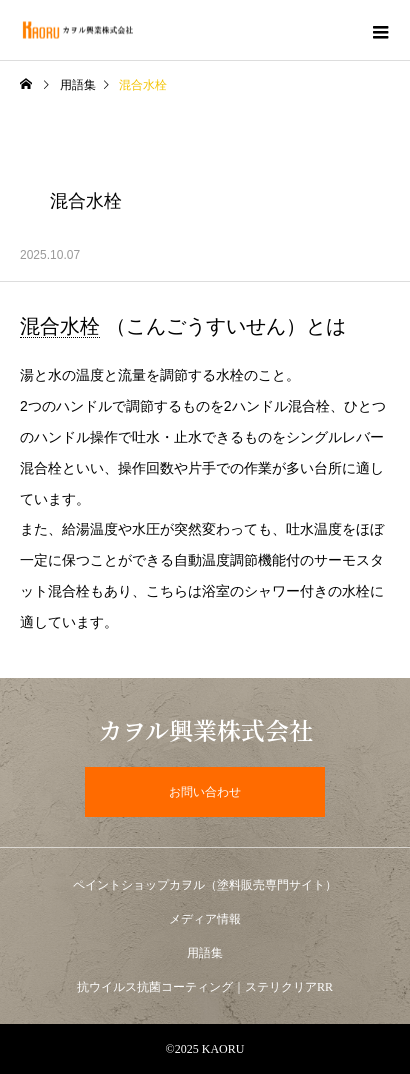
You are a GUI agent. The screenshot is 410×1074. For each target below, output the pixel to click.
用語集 (78, 85)
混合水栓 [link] (60, 326)
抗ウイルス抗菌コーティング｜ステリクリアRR (205, 987)
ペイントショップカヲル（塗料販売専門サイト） (205, 885)
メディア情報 (205, 919)
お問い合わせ (205, 792)
